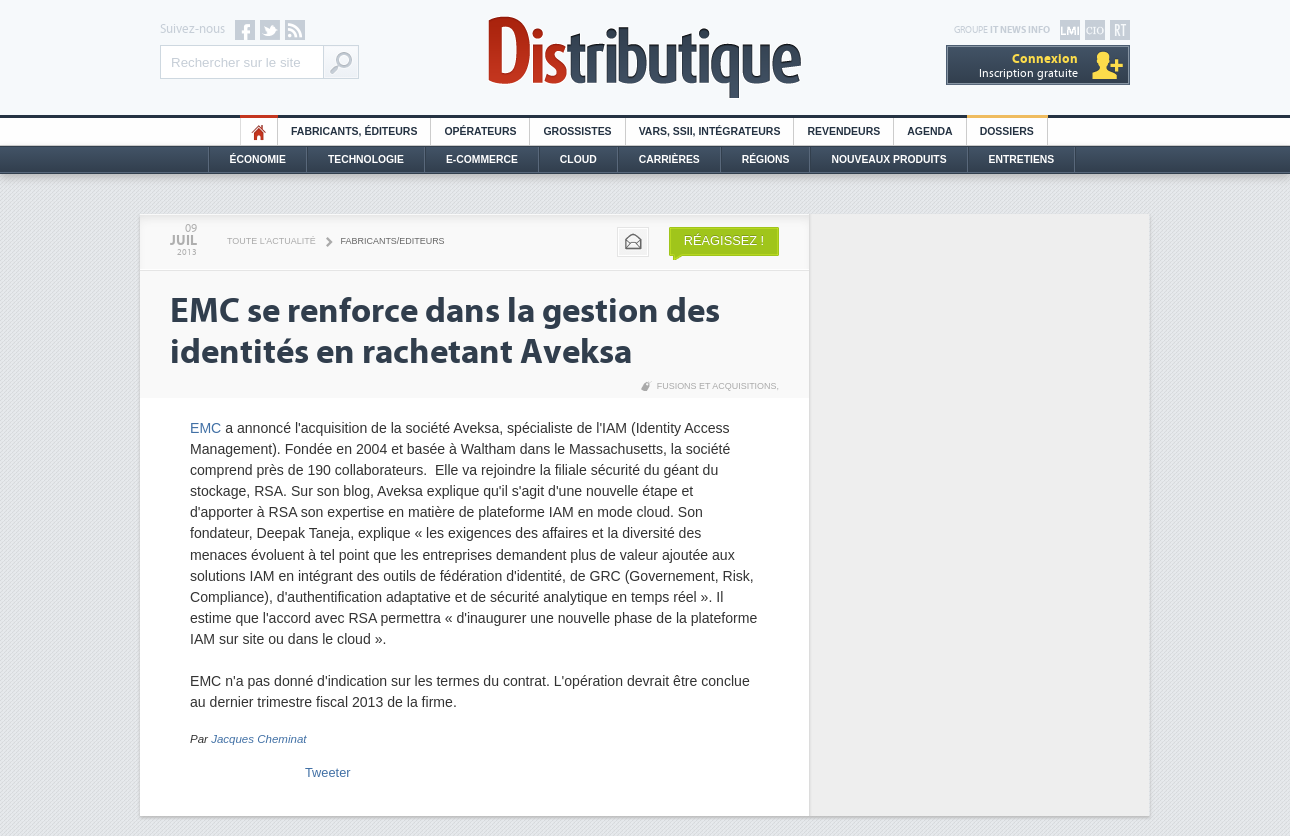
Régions (766, 159)
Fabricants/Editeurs (393, 241)
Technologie (366, 159)
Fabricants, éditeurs (354, 131)
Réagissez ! (724, 240)
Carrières (669, 159)
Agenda (929, 131)
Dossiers (1007, 131)
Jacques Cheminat (258, 739)
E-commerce (482, 159)
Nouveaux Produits (888, 159)
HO (259, 131)
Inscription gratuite (1028, 65)
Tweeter (328, 772)
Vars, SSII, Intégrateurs (710, 131)
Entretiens (1022, 159)
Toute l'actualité (271, 241)
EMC (205, 428)
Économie (258, 159)
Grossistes (577, 131)
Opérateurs (480, 131)
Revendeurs (843, 131)
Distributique (645, 57)
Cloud (578, 159)
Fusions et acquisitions (717, 386)
